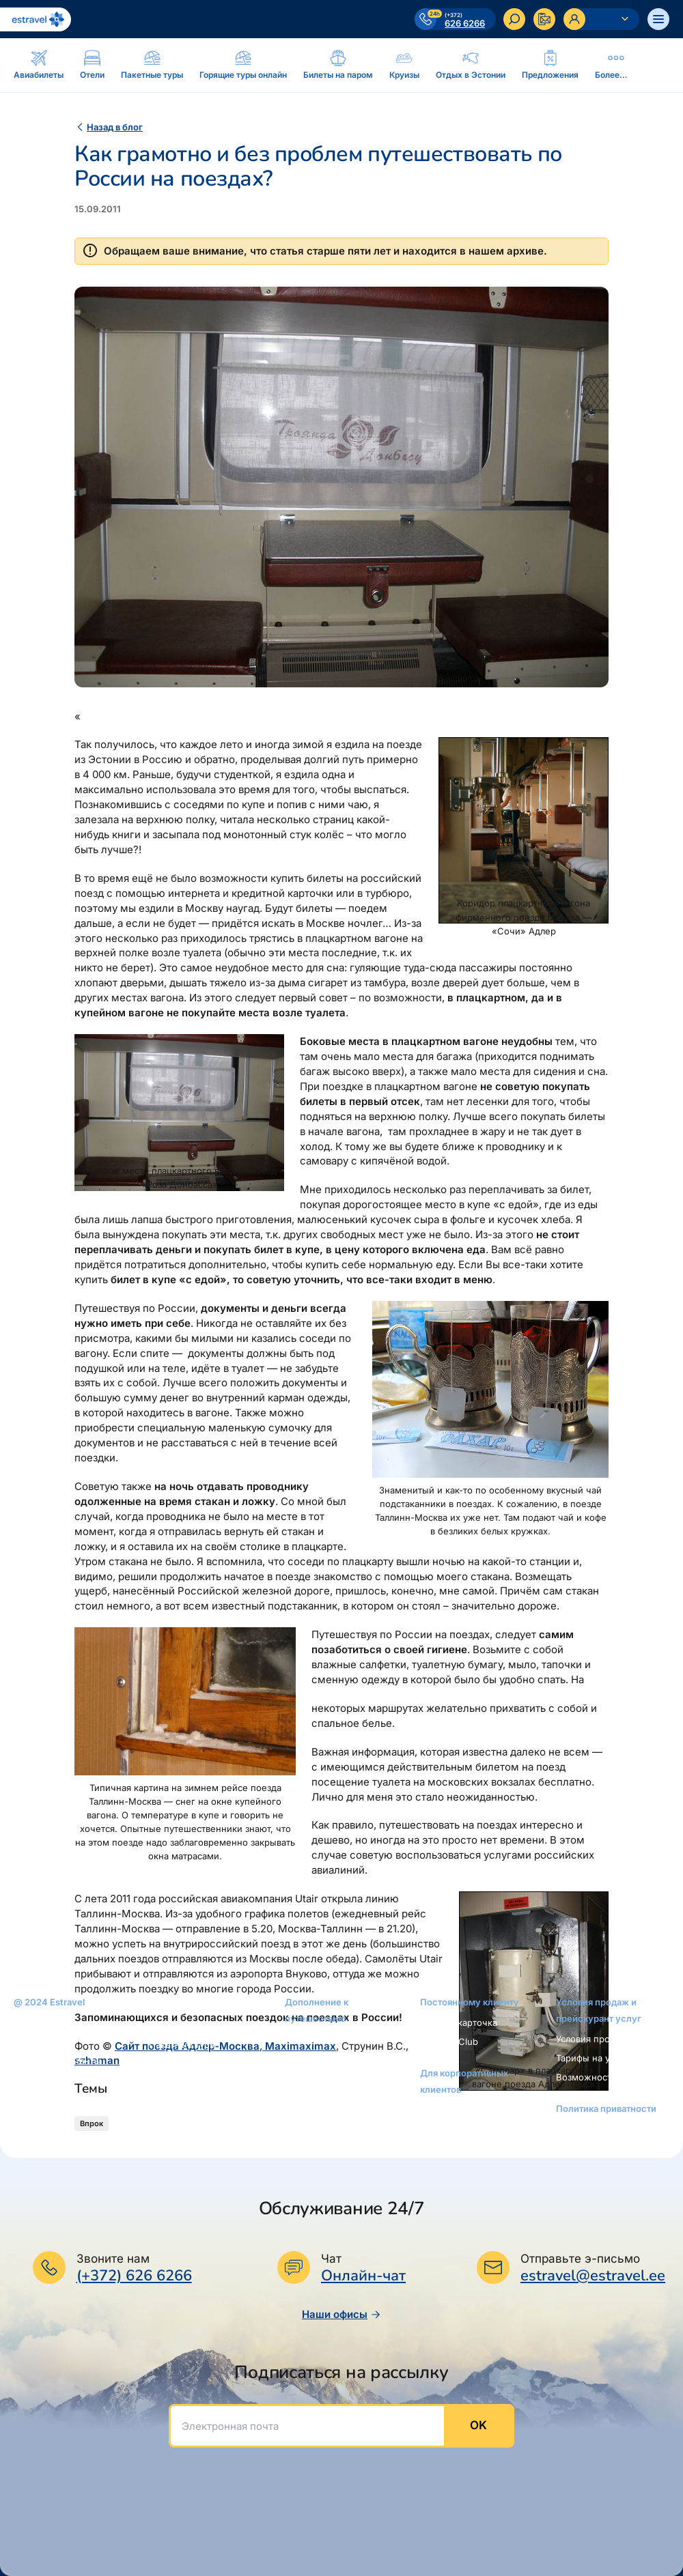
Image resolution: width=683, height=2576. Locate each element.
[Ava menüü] (658, 19)
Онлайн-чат (363, 2276)
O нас (26, 2022)
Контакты (34, 2041)
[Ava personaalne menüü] (601, 19)
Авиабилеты (175, 2006)
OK (478, 2425)
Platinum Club (449, 2041)
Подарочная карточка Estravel (333, 2064)
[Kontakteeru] (544, 19)
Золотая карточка (458, 2022)
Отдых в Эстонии (187, 2101)
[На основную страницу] (35, 19)
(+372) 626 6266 (134, 2275)
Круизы (165, 2082)
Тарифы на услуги (595, 2057)
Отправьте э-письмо (580, 2258)
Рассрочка (308, 2038)
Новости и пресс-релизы (69, 2079)
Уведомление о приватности (590, 2135)
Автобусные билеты (193, 2139)
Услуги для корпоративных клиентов (475, 2116)
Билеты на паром (187, 2063)
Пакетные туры (183, 2044)
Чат (331, 2258)
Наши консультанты (57, 2060)
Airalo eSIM (309, 2123)
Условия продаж (592, 2038)
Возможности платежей (609, 2077)
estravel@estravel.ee (592, 2275)
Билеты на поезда (188, 2159)
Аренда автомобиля (192, 2120)
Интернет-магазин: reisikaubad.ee (327, 2097)
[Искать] (514, 19)
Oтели (162, 2025)
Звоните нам (113, 2258)
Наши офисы (341, 2314)
